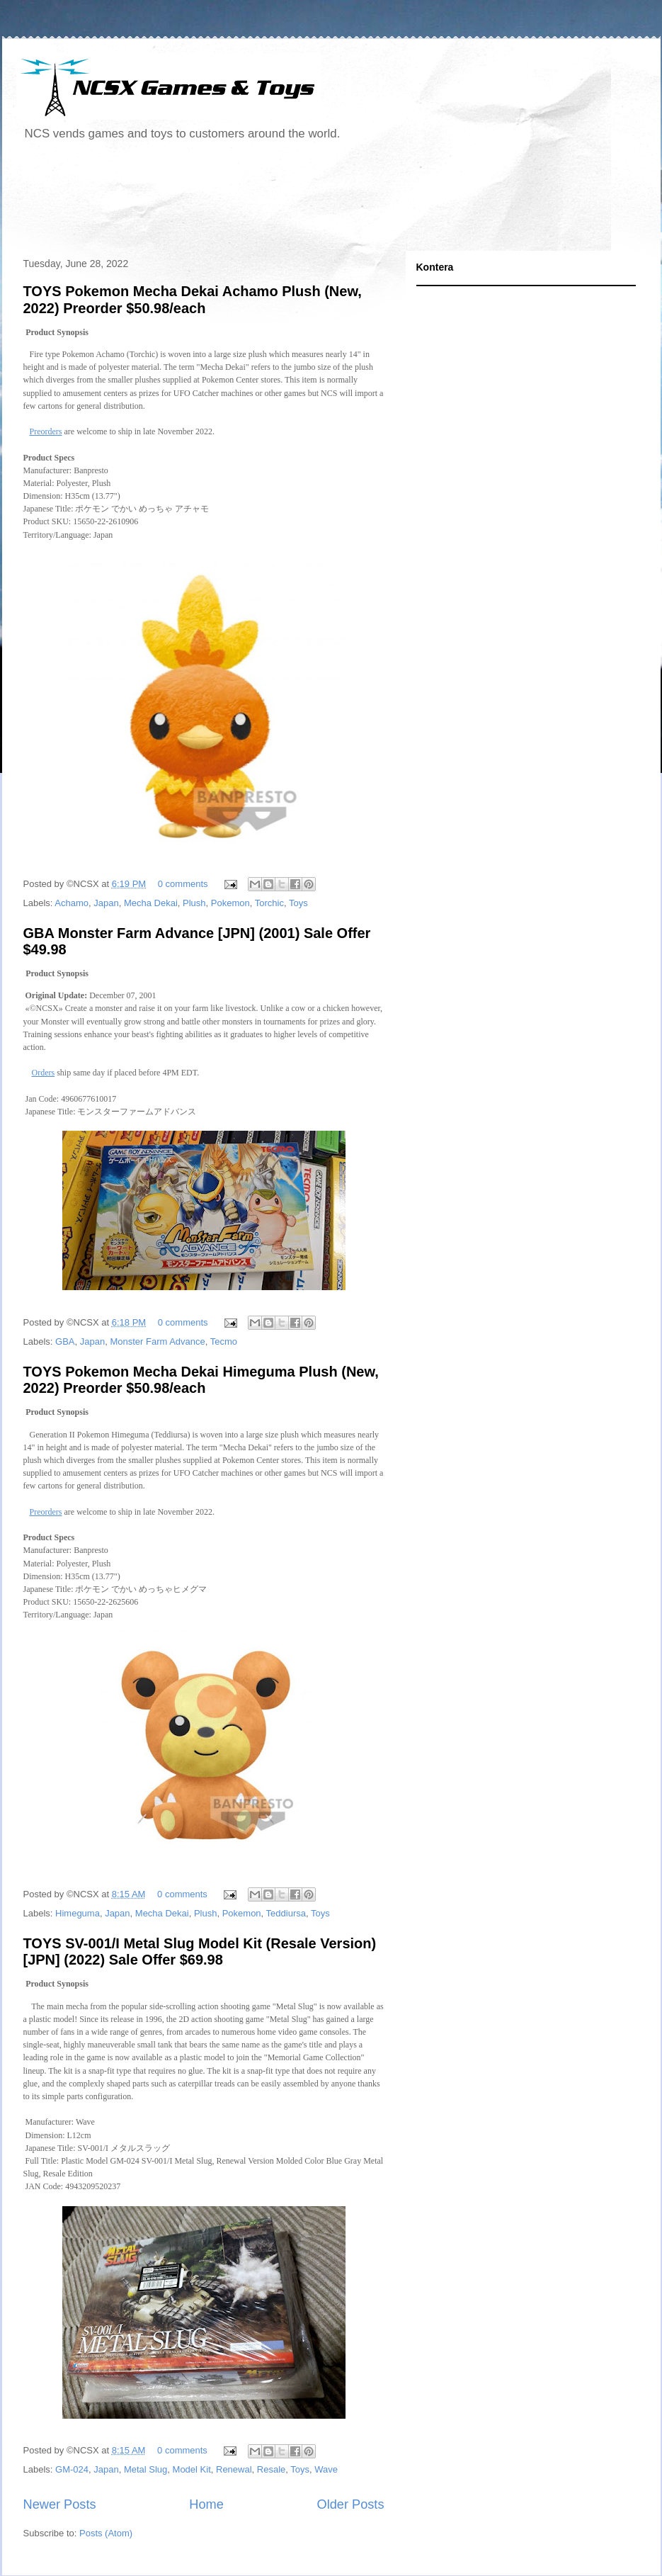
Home (206, 2504)
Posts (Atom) (105, 2533)
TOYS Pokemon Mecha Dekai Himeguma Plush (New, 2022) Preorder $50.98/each (201, 1380)
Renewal (234, 2469)
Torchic (269, 903)
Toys (298, 903)
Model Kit (192, 2469)
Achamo (72, 903)
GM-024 (72, 2469)
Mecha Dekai (151, 903)
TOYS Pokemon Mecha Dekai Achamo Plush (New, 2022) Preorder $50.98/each (192, 299)
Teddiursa (286, 1913)
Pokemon (230, 903)
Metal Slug (145, 2469)
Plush (194, 903)
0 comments (183, 884)
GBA (64, 1341)
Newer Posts (59, 2504)
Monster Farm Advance (157, 1341)
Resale (271, 2469)
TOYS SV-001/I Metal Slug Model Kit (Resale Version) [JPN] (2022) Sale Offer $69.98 (200, 1951)
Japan (105, 903)
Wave (326, 2469)
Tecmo (223, 1341)
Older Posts (350, 2504)
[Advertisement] (274, 201)
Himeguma (77, 1913)
